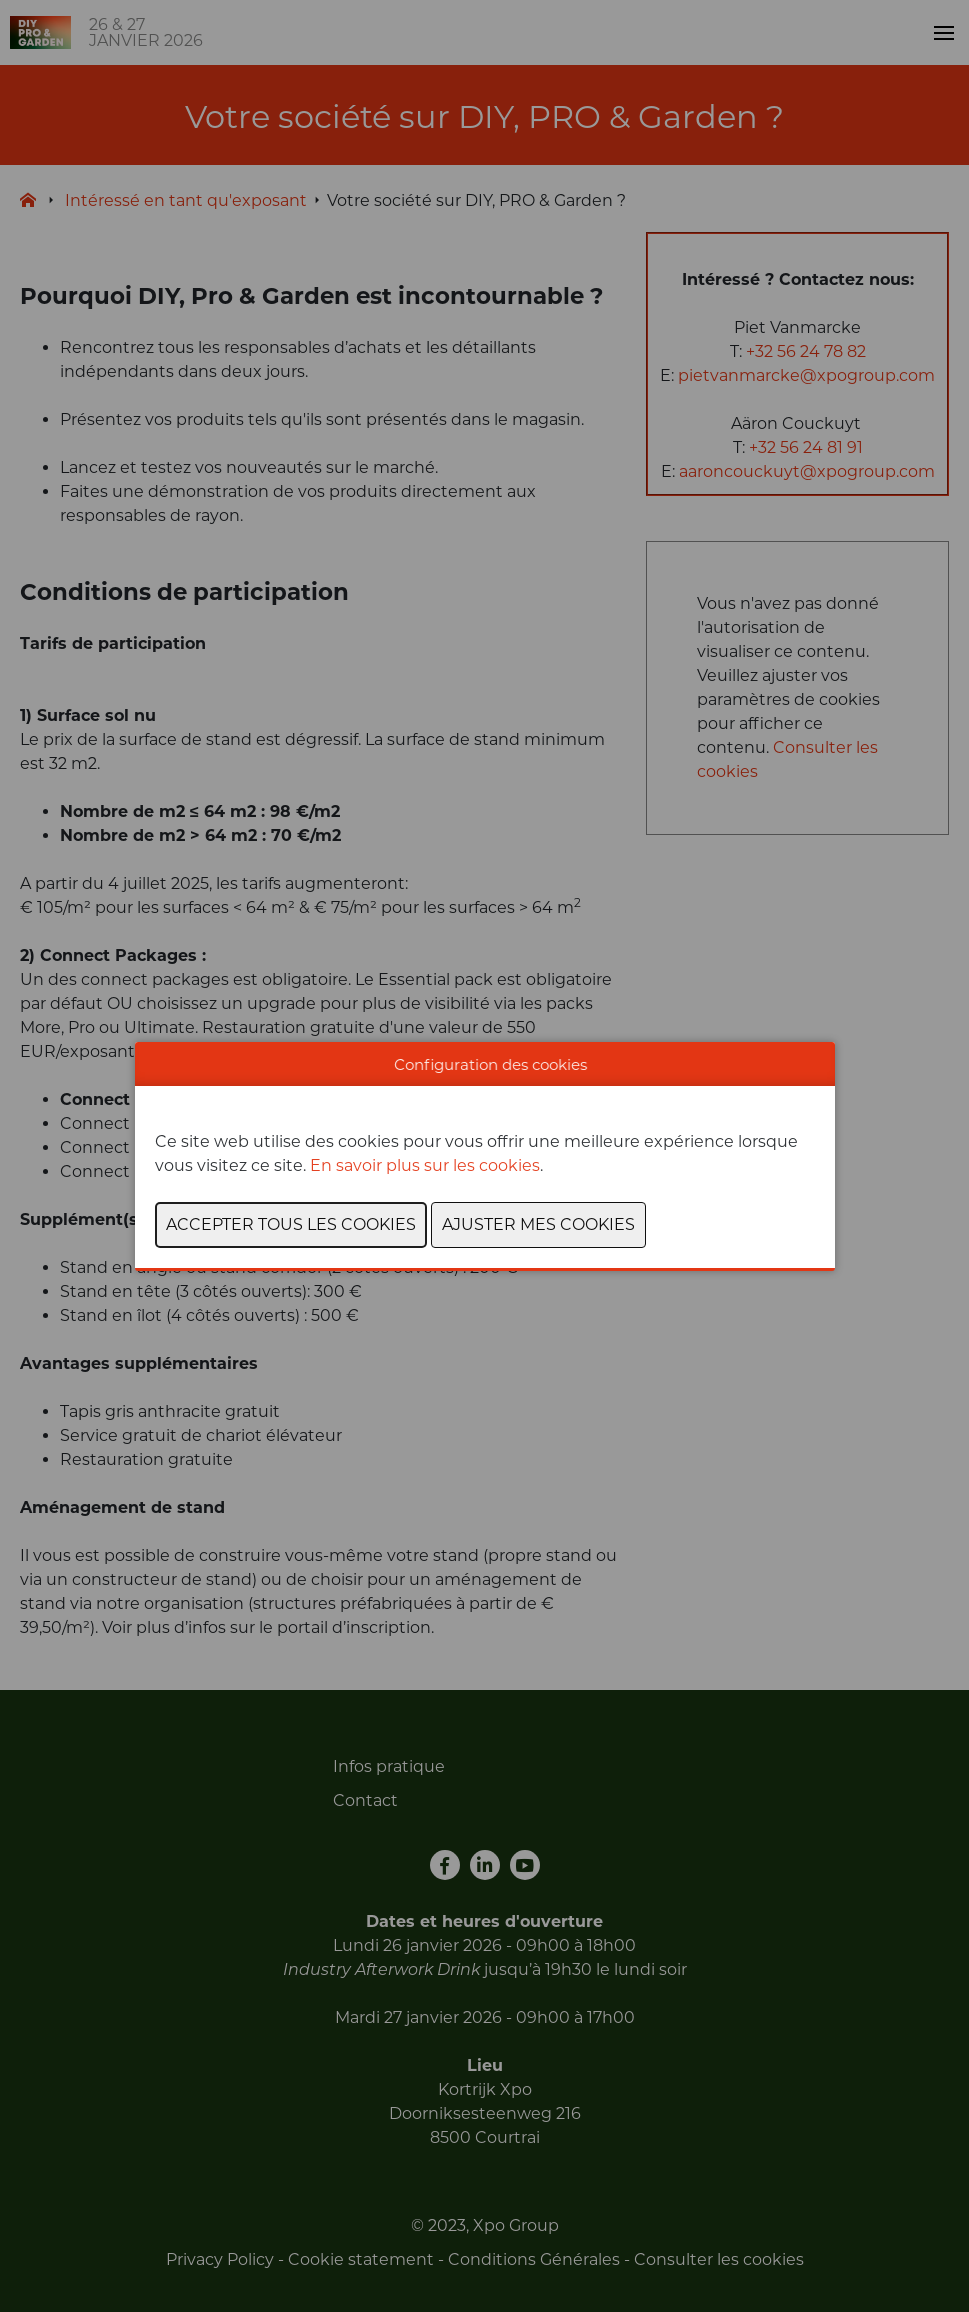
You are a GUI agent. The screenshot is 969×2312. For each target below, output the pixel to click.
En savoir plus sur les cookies (425, 1165)
